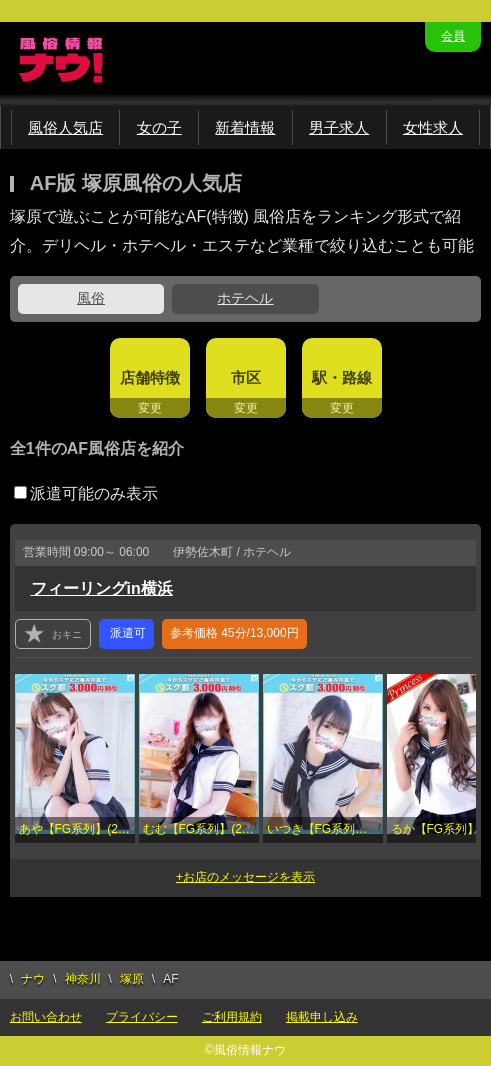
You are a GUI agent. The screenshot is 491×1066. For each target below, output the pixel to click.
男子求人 (339, 127)
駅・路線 (342, 377)
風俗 (91, 298)
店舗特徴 (150, 377)
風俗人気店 (65, 127)
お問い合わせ (46, 1017)
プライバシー (142, 1017)
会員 (453, 36)
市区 (246, 377)
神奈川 (83, 979)
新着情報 (245, 127)
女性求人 (433, 127)
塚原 (132, 979)
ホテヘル (245, 298)
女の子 (159, 127)
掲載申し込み (322, 1017)
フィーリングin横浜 (102, 588)
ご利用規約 (232, 1017)
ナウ (33, 979)
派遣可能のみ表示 (86, 493)
